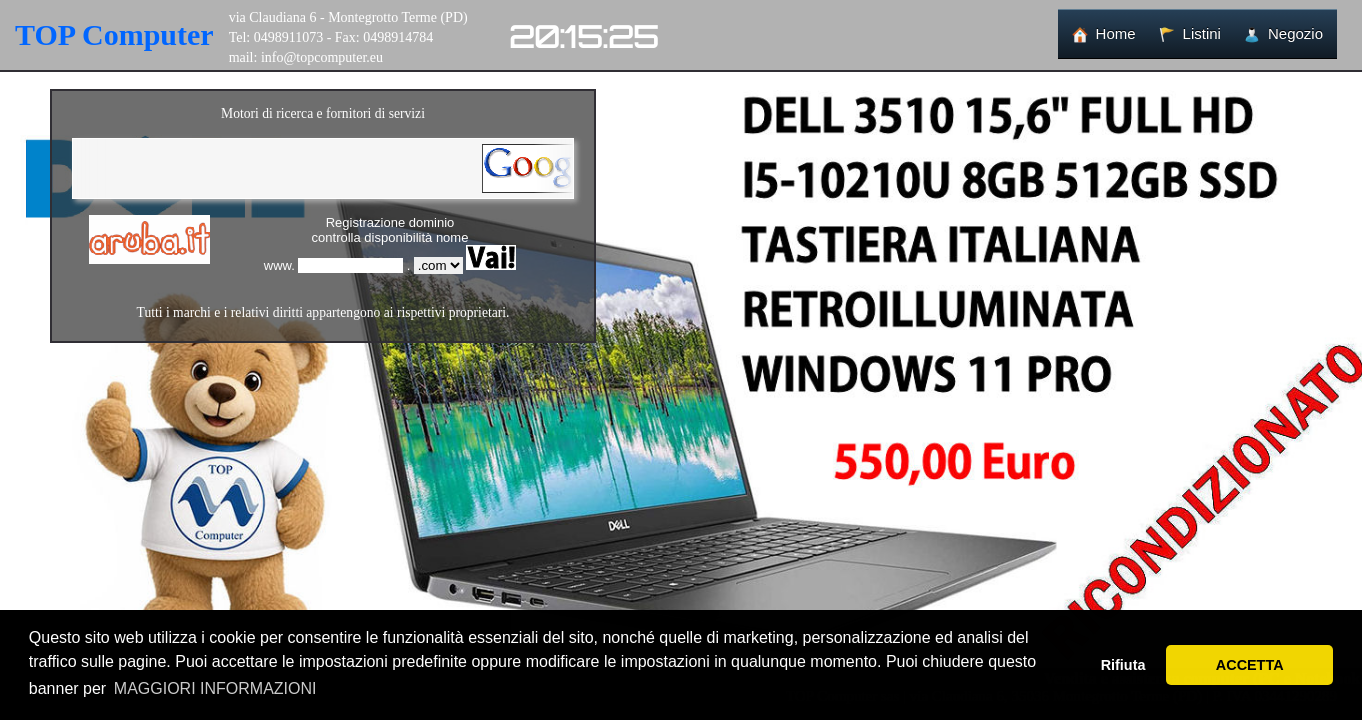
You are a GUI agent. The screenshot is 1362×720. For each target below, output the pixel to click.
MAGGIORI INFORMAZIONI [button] (215, 688)
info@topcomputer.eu (322, 57)
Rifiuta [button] (1123, 665)
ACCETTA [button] (1250, 665)
